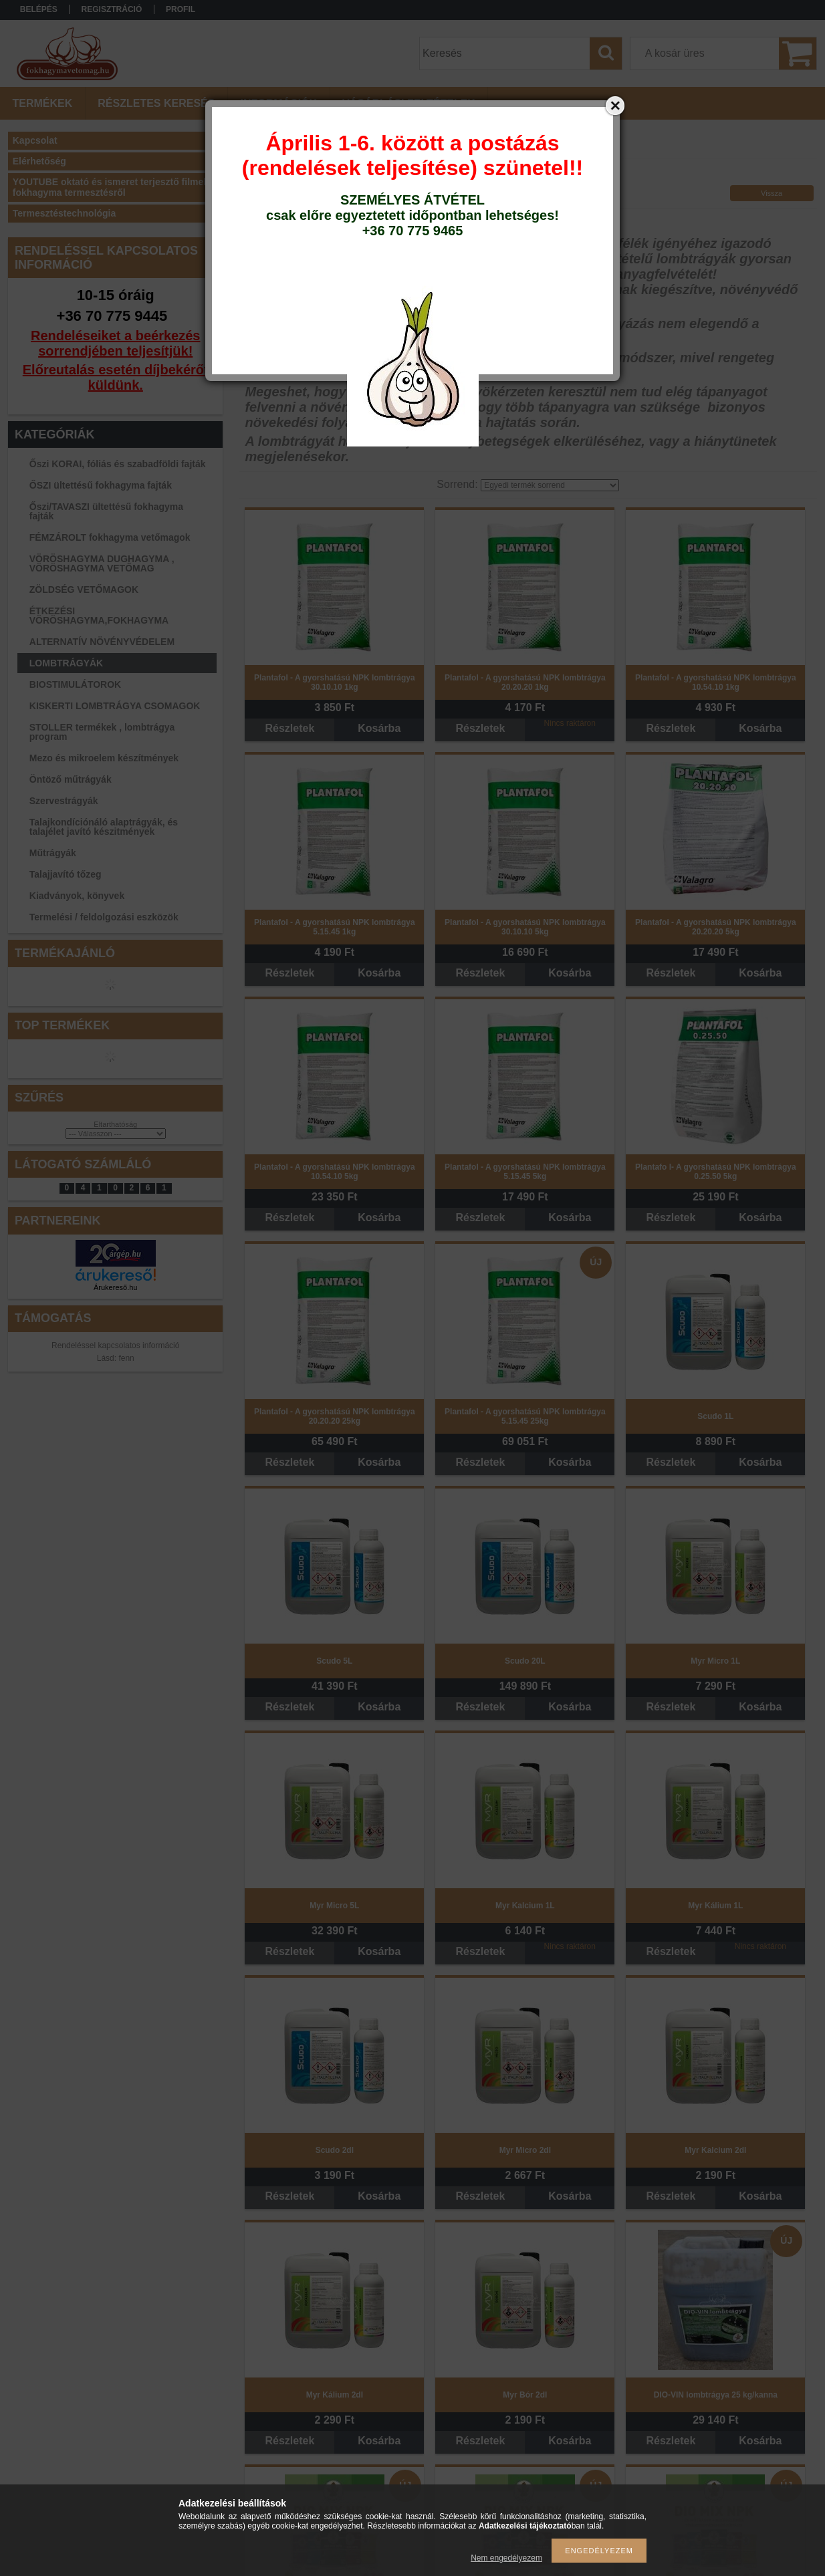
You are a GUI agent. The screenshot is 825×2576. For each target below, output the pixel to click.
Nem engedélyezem (506, 2558)
